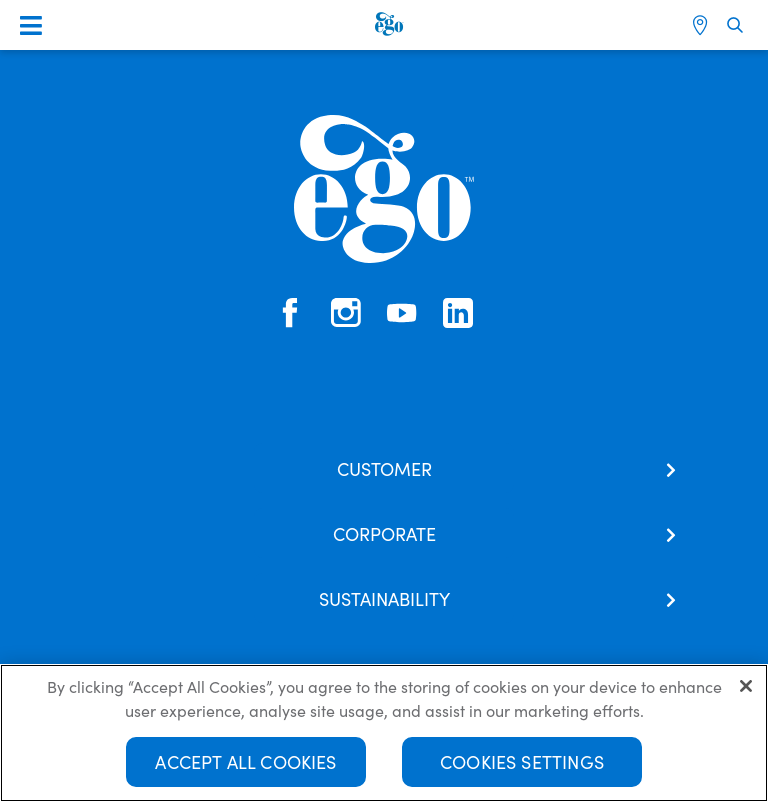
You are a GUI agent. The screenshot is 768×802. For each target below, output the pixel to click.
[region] (384, 733)
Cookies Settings (522, 761)
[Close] (746, 686)
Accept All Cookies (245, 761)
